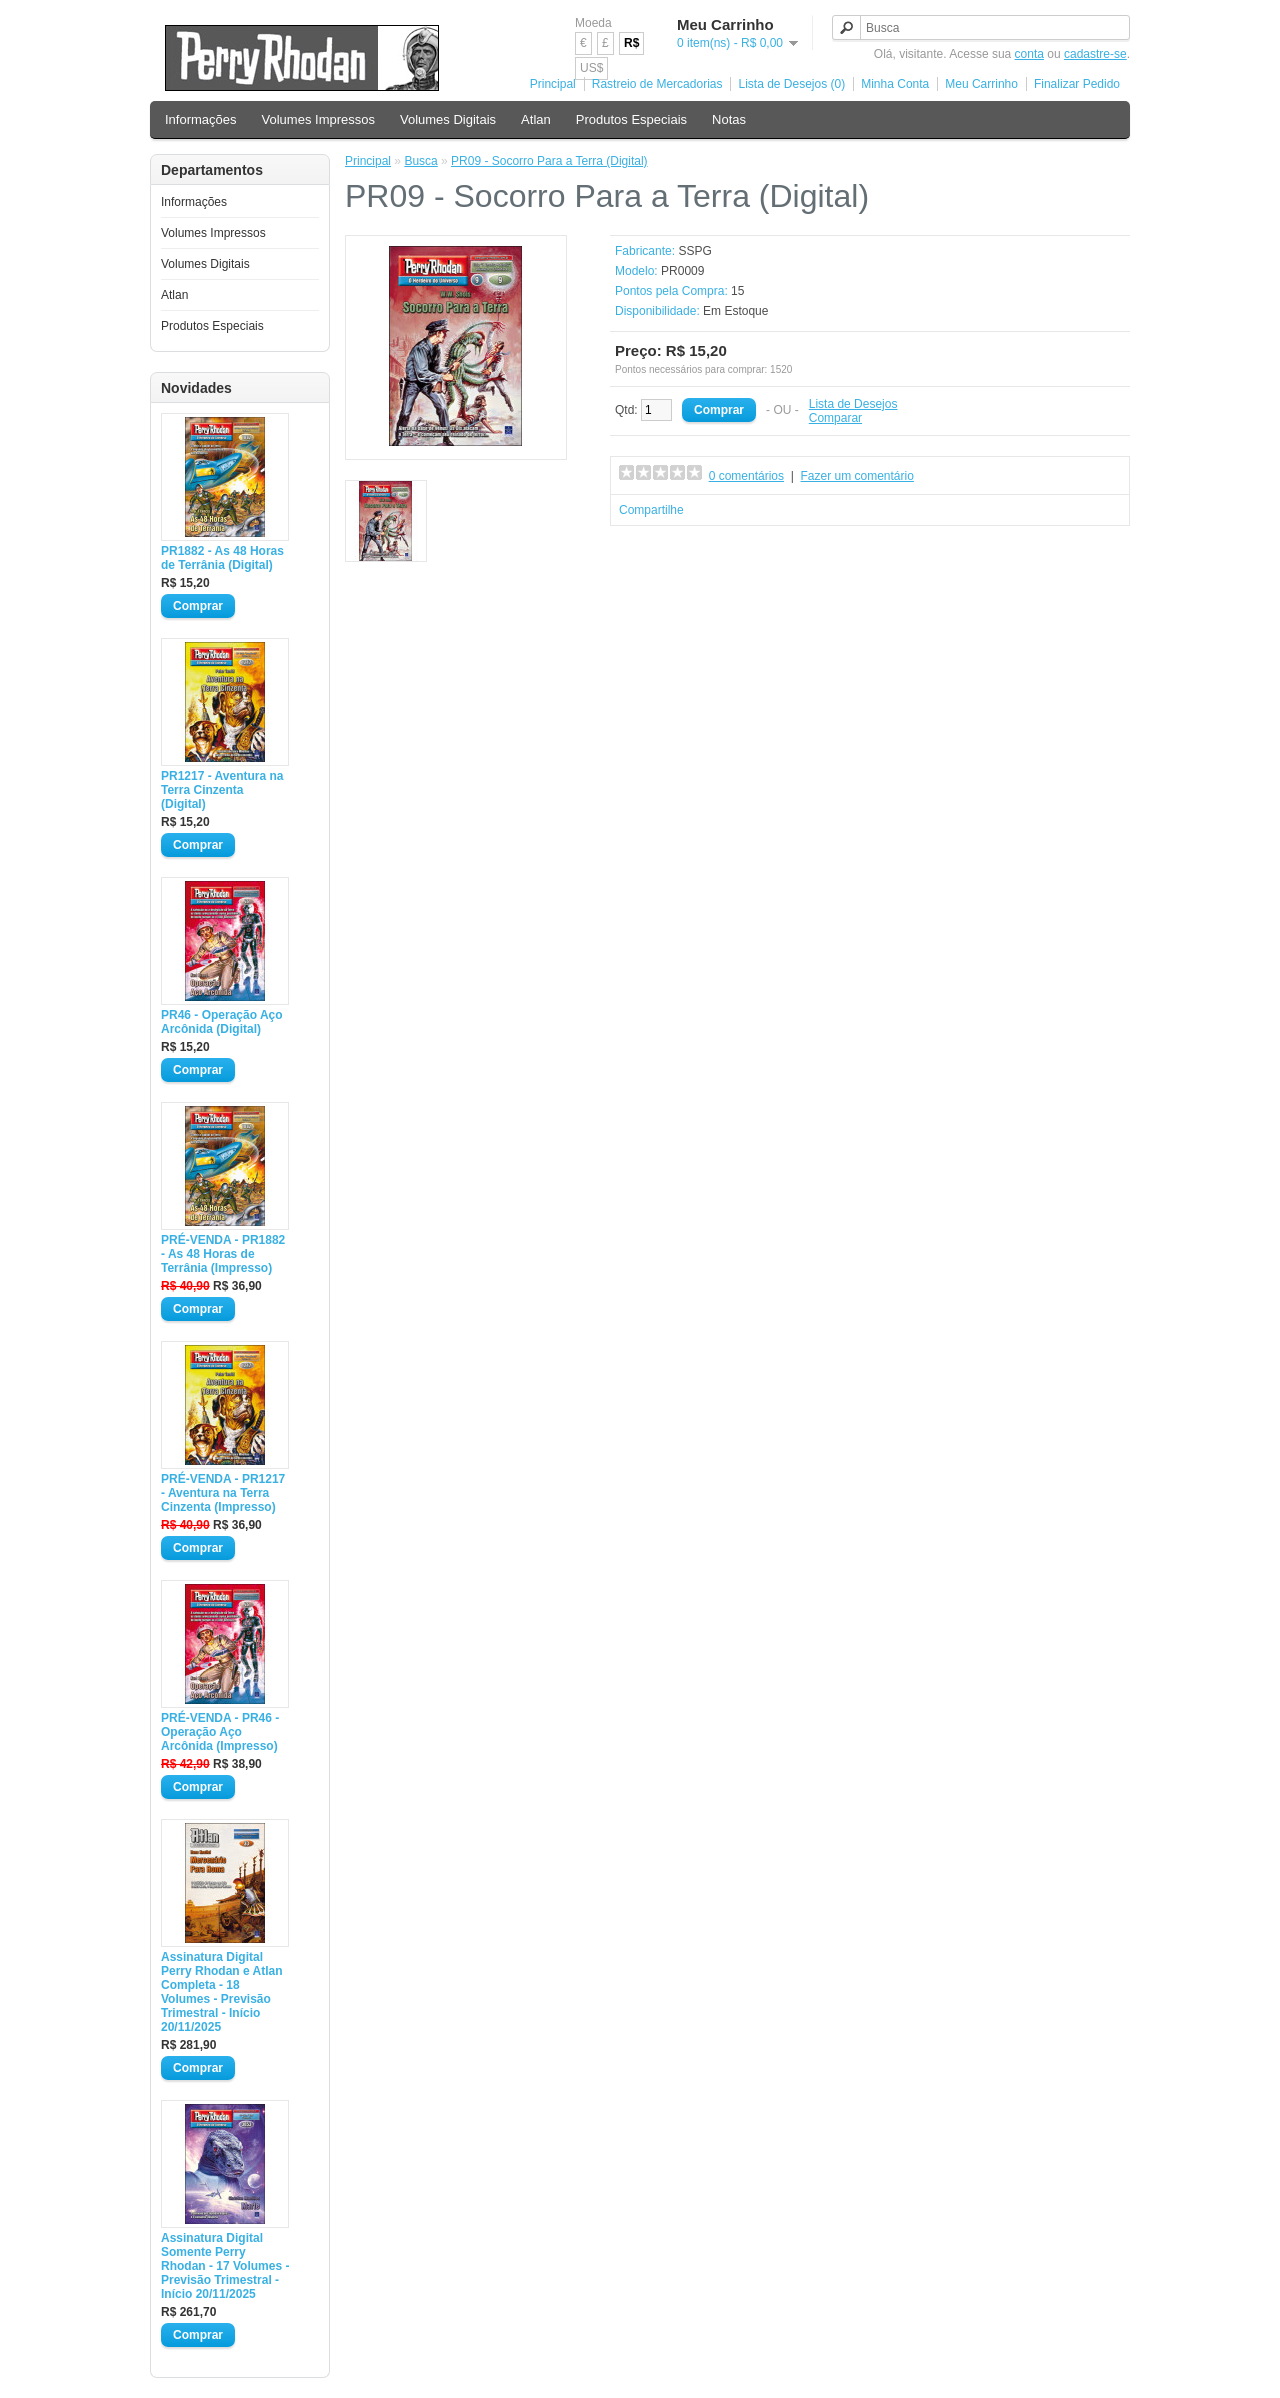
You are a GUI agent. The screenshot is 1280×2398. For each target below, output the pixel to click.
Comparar (835, 418)
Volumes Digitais (448, 119)
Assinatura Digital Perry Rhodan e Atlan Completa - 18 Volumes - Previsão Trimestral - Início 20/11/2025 (222, 1992)
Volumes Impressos (318, 119)
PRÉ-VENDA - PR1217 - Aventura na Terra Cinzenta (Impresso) (223, 1493)
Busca (420, 161)
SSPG (694, 251)
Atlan (536, 119)
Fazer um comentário (857, 476)
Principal (553, 84)
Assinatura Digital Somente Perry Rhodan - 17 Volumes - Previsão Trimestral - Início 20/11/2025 (225, 2266)
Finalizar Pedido (1077, 84)
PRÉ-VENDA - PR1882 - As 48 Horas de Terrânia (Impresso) (223, 1254)
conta (1029, 54)
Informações (201, 119)
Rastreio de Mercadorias (657, 84)
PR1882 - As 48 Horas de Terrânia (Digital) (222, 558)
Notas (729, 119)
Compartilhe (651, 510)
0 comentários (746, 476)
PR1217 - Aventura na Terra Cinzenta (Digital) (222, 790)
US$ (591, 68)
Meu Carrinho (981, 84)
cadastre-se (1095, 54)
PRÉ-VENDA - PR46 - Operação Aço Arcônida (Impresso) (220, 1732)
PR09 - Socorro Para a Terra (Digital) (549, 161)
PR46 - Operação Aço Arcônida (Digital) (222, 1022)
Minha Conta (895, 84)
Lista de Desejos (853, 404)
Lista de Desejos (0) (791, 84)
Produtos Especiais (631, 119)
